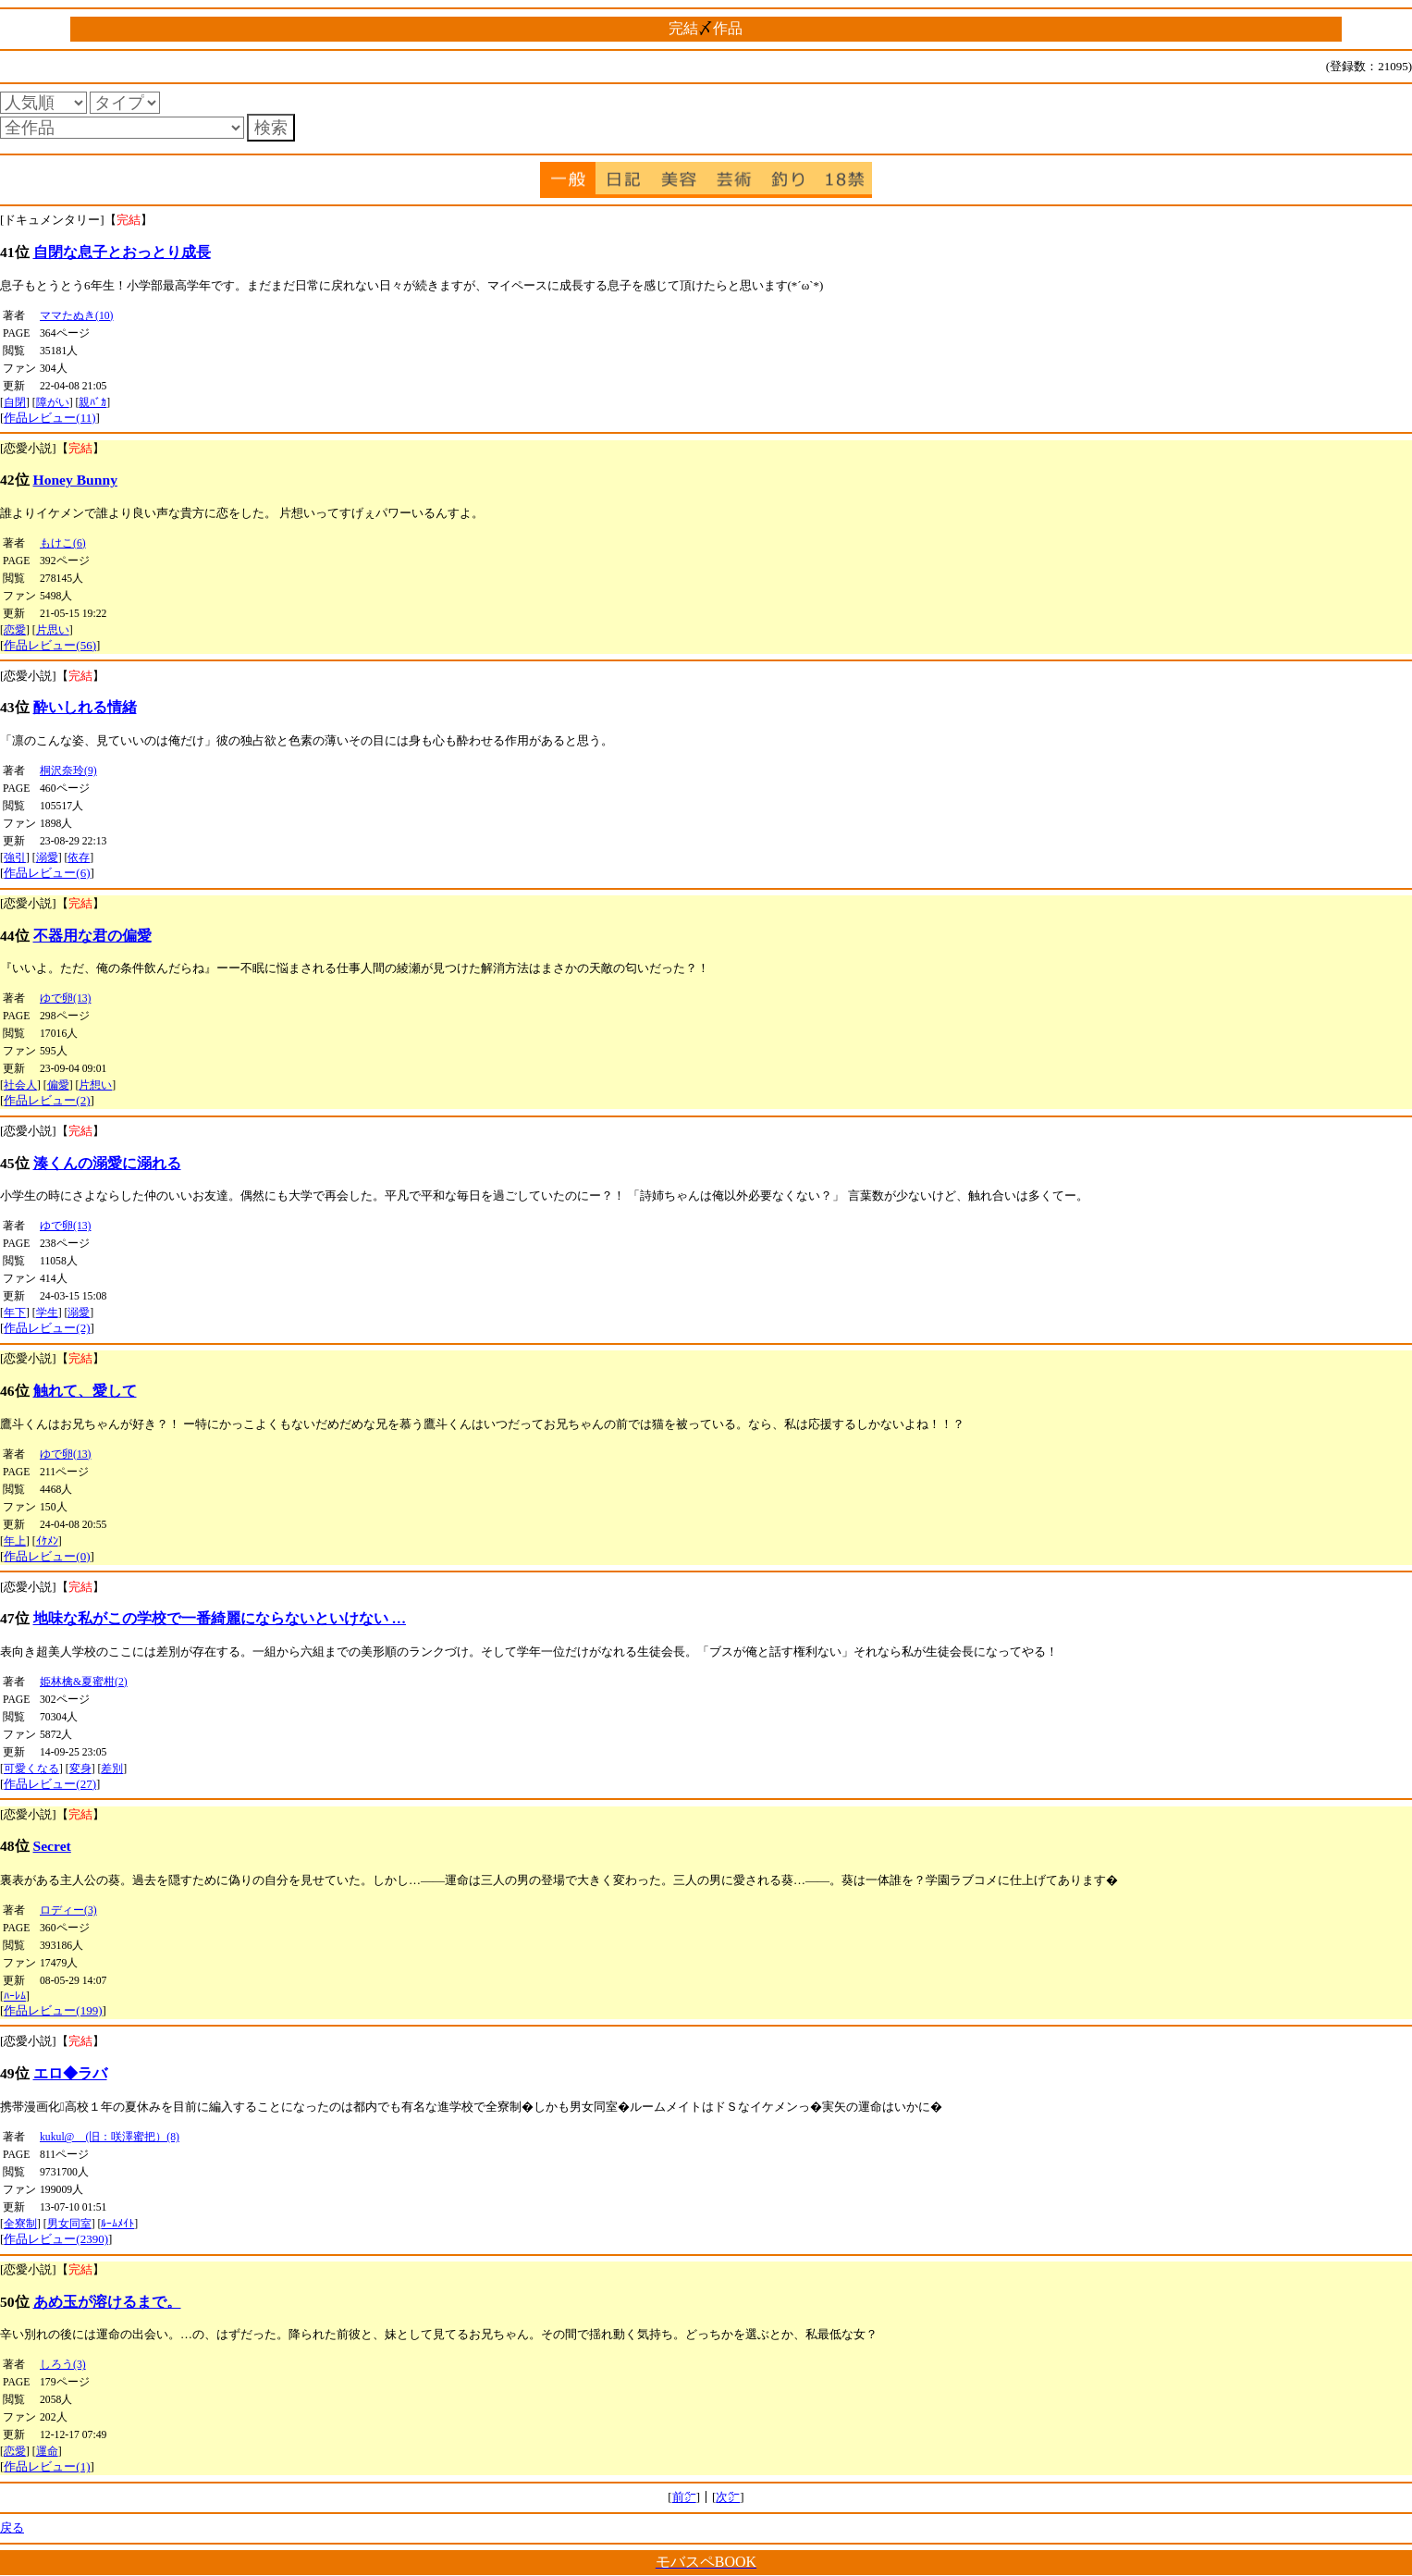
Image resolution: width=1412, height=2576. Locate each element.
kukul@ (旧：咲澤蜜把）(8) (109, 2137)
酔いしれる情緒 (85, 707)
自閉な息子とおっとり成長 (122, 252)
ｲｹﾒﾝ (47, 1541)
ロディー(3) (68, 1910)
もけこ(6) (63, 543)
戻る (12, 2527)
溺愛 (47, 858)
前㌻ (684, 2497)
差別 (112, 1769)
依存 (79, 858)
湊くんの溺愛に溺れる (107, 1163)
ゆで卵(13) (65, 998)
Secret (52, 1846)
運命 (47, 2452)
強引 (15, 858)
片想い (95, 1085)
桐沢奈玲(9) (68, 771)
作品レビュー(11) (49, 418)
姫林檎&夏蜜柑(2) (84, 1682)
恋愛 (15, 630)
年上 (15, 1541)
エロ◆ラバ (70, 2073)
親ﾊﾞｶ (92, 403)
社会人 (20, 1085)
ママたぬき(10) (76, 316)
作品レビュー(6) (47, 873)
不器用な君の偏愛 (92, 935)
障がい (52, 403)
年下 (15, 1313)
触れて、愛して (85, 1391)
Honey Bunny (75, 479)
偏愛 (58, 1085)
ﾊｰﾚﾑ (15, 1997)
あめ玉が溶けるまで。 (107, 2302)
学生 (47, 1313)
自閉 (15, 403)
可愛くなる (31, 1769)
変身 (80, 1769)
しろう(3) (63, 2365)
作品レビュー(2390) (56, 2239)
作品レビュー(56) (50, 645)
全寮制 (20, 2224)
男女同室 (69, 2224)
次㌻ (728, 2497)
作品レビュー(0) (47, 1556)
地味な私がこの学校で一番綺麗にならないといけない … (220, 1618)
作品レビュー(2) (47, 1100)
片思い (52, 630)
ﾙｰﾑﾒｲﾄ (117, 2224)
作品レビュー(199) (53, 2010)
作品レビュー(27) (50, 1784)
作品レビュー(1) (47, 2466)
